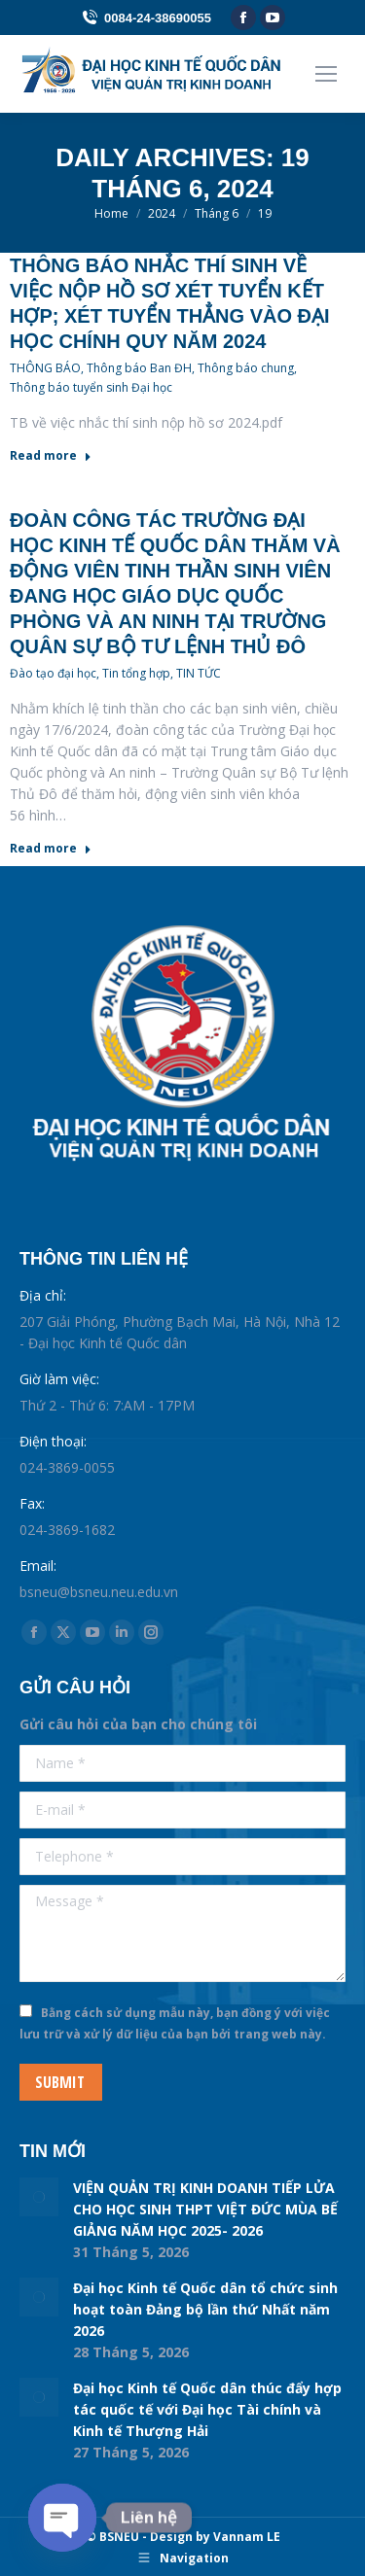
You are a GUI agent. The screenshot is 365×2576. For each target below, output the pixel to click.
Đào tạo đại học (53, 673)
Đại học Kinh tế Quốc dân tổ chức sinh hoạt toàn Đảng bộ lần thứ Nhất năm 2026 (205, 2309)
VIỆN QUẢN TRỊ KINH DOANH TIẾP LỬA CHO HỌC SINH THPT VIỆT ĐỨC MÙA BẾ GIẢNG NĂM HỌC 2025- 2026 (205, 2209)
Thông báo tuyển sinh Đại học (91, 387)
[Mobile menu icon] (326, 73)
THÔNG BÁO (45, 368)
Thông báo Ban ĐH (139, 368)
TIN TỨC (198, 673)
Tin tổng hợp (136, 673)
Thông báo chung (246, 368)
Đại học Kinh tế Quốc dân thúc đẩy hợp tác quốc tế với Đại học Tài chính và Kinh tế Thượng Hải (207, 2409)
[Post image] (38, 2196)
